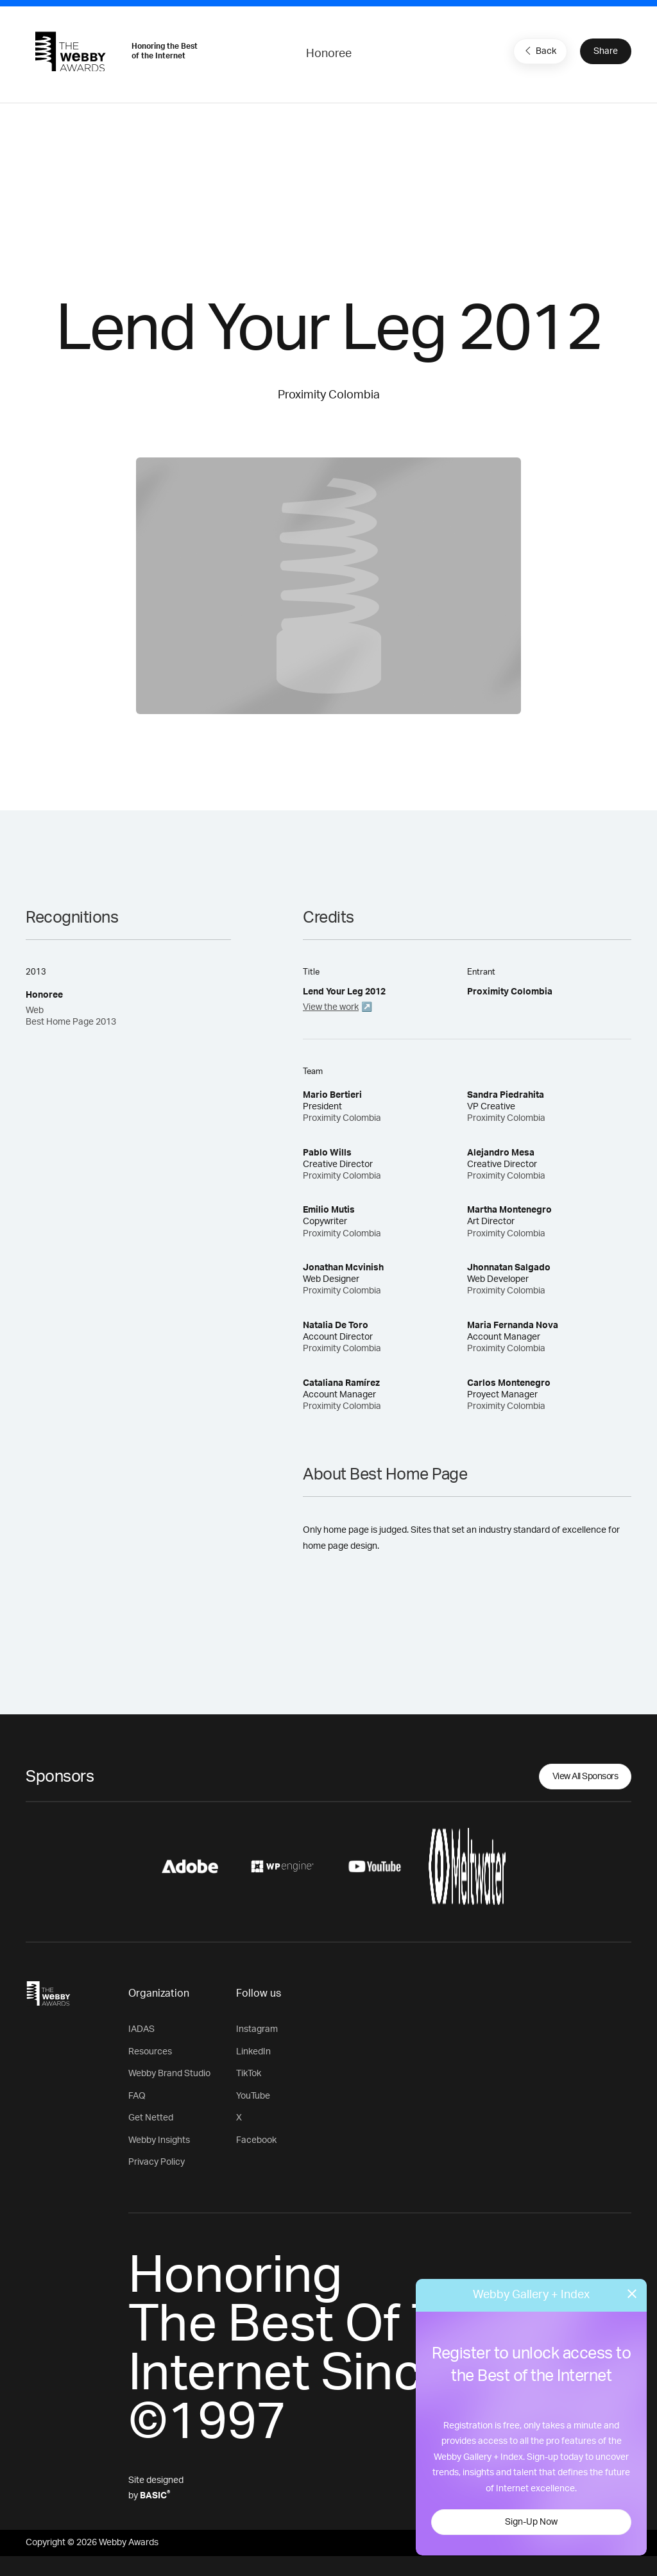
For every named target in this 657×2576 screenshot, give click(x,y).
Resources (150, 2051)
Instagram (257, 2029)
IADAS (141, 2029)
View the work (331, 1007)
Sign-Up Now (531, 2522)
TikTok (248, 2073)
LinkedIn (253, 2051)
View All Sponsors (585, 1776)
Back (539, 50)
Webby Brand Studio (169, 2073)
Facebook (256, 2140)
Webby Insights (159, 2140)
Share (605, 51)
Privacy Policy (156, 2162)
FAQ (137, 2096)
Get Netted (150, 2117)
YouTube (253, 2096)
